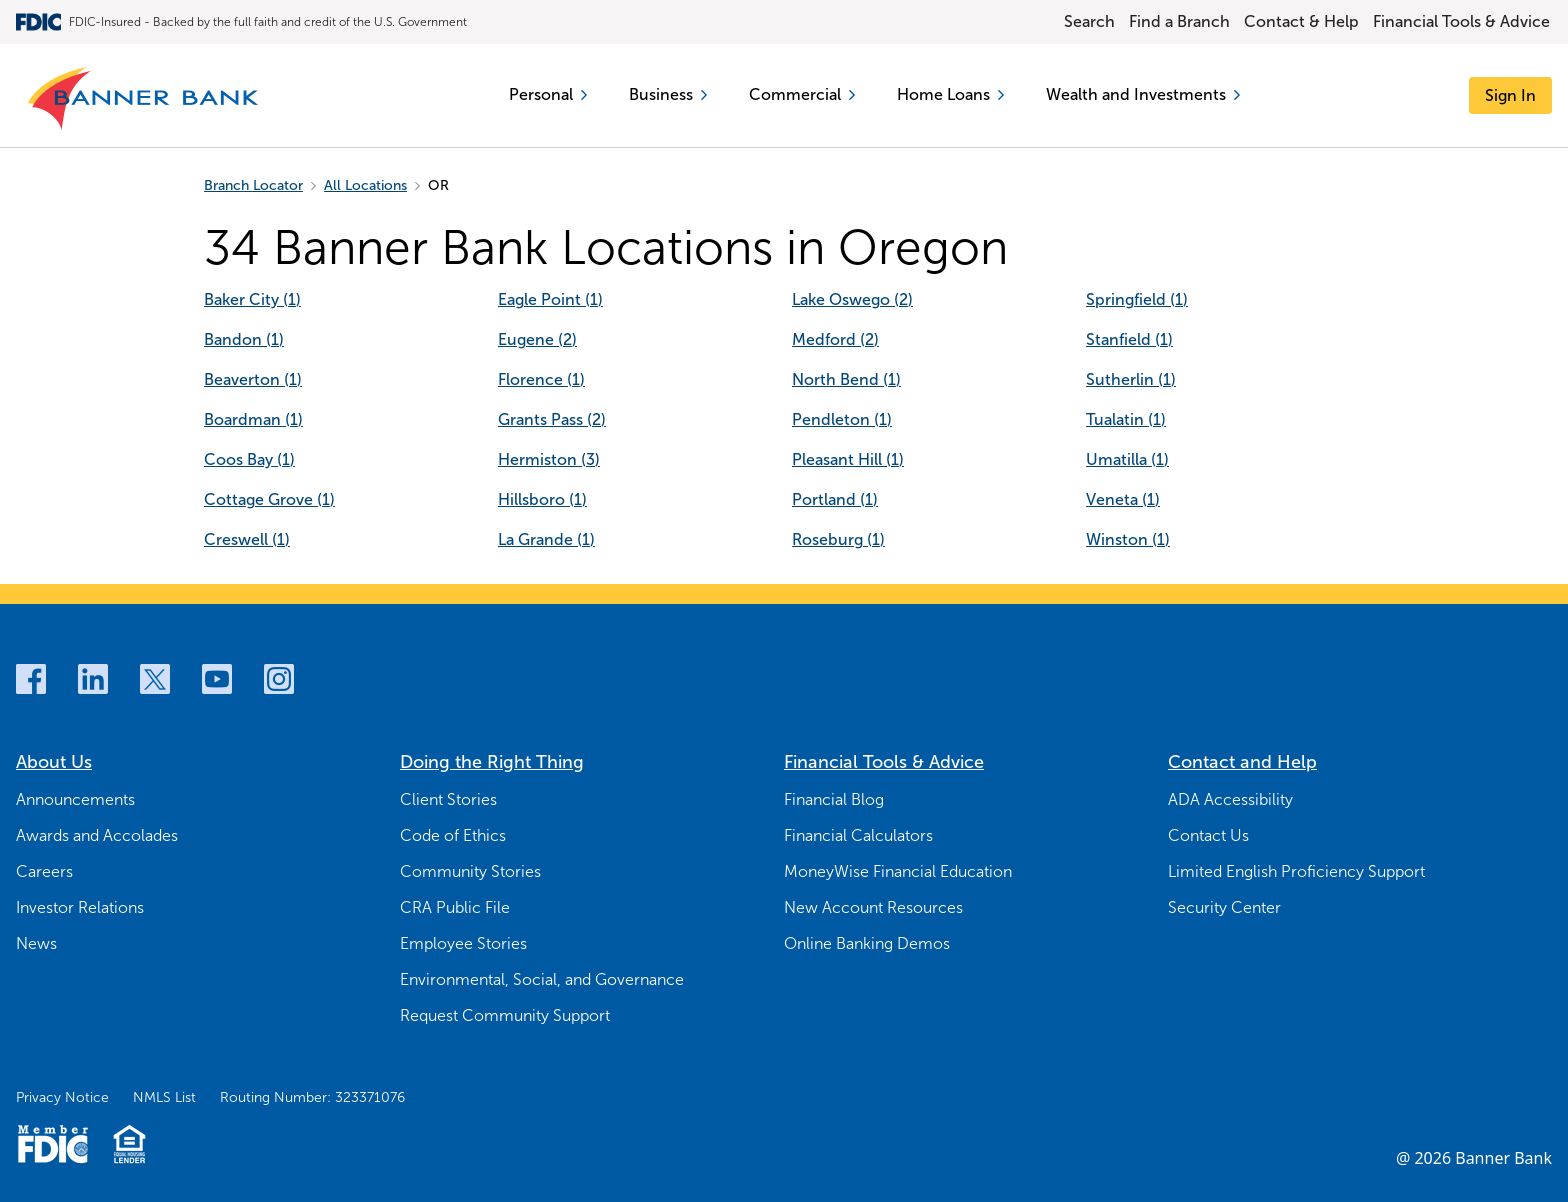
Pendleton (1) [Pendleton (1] (842, 419)
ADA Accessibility (1230, 799)
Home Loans (950, 94)
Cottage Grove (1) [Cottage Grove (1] (269, 499)
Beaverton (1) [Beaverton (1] (253, 379)
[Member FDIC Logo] (52, 1144)
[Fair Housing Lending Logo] (129, 1144)
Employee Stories (463, 943)
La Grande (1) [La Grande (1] (546, 539)
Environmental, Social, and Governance (542, 979)
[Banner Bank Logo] (144, 99)
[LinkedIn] (93, 679)
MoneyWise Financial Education (898, 871)
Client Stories (448, 799)
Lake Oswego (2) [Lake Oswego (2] (852, 299)
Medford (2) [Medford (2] (835, 339)
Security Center (1224, 907)
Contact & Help (1301, 21)
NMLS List (164, 1097)
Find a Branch (1179, 21)
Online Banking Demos (867, 943)
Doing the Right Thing (492, 762)
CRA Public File (455, 907)
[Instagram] (279, 679)
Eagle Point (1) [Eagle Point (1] (550, 299)
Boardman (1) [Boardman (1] (253, 419)
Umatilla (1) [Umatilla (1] (1127, 459)
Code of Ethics (453, 835)
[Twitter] (155, 679)
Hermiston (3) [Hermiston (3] (549, 459)
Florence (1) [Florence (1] (541, 379)
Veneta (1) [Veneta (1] (1123, 499)
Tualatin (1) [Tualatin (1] (1126, 419)
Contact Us (1208, 835)
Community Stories (470, 871)
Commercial (802, 94)
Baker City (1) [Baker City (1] (252, 299)
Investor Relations (80, 907)
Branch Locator (253, 185)
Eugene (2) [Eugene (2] (537, 339)
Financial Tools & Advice (1461, 21)
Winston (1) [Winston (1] (1128, 539)
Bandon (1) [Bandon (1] (244, 339)
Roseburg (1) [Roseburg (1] (838, 539)
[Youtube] (217, 679)
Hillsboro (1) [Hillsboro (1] (542, 499)
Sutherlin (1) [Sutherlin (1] (1131, 379)
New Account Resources (873, 907)
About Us (54, 762)
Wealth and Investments (1143, 94)
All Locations (365, 185)
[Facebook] (31, 679)
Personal (548, 94)
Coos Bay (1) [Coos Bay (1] (249, 459)
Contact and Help (1242, 762)
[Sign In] (1510, 95)
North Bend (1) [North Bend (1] (846, 379)
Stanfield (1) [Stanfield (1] (1129, 339)
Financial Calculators (858, 835)
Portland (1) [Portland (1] (835, 499)
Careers (44, 871)
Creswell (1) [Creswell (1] (247, 539)
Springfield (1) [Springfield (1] (1137, 299)
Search (1089, 21)
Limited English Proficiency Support (1296, 871)
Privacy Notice (62, 1097)
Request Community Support (505, 1015)
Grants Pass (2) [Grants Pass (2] (552, 419)
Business (668, 94)
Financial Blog (834, 799)
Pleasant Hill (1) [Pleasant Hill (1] (848, 459)
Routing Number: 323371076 (312, 1097)
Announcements (75, 799)
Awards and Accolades (97, 835)
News (36, 943)
